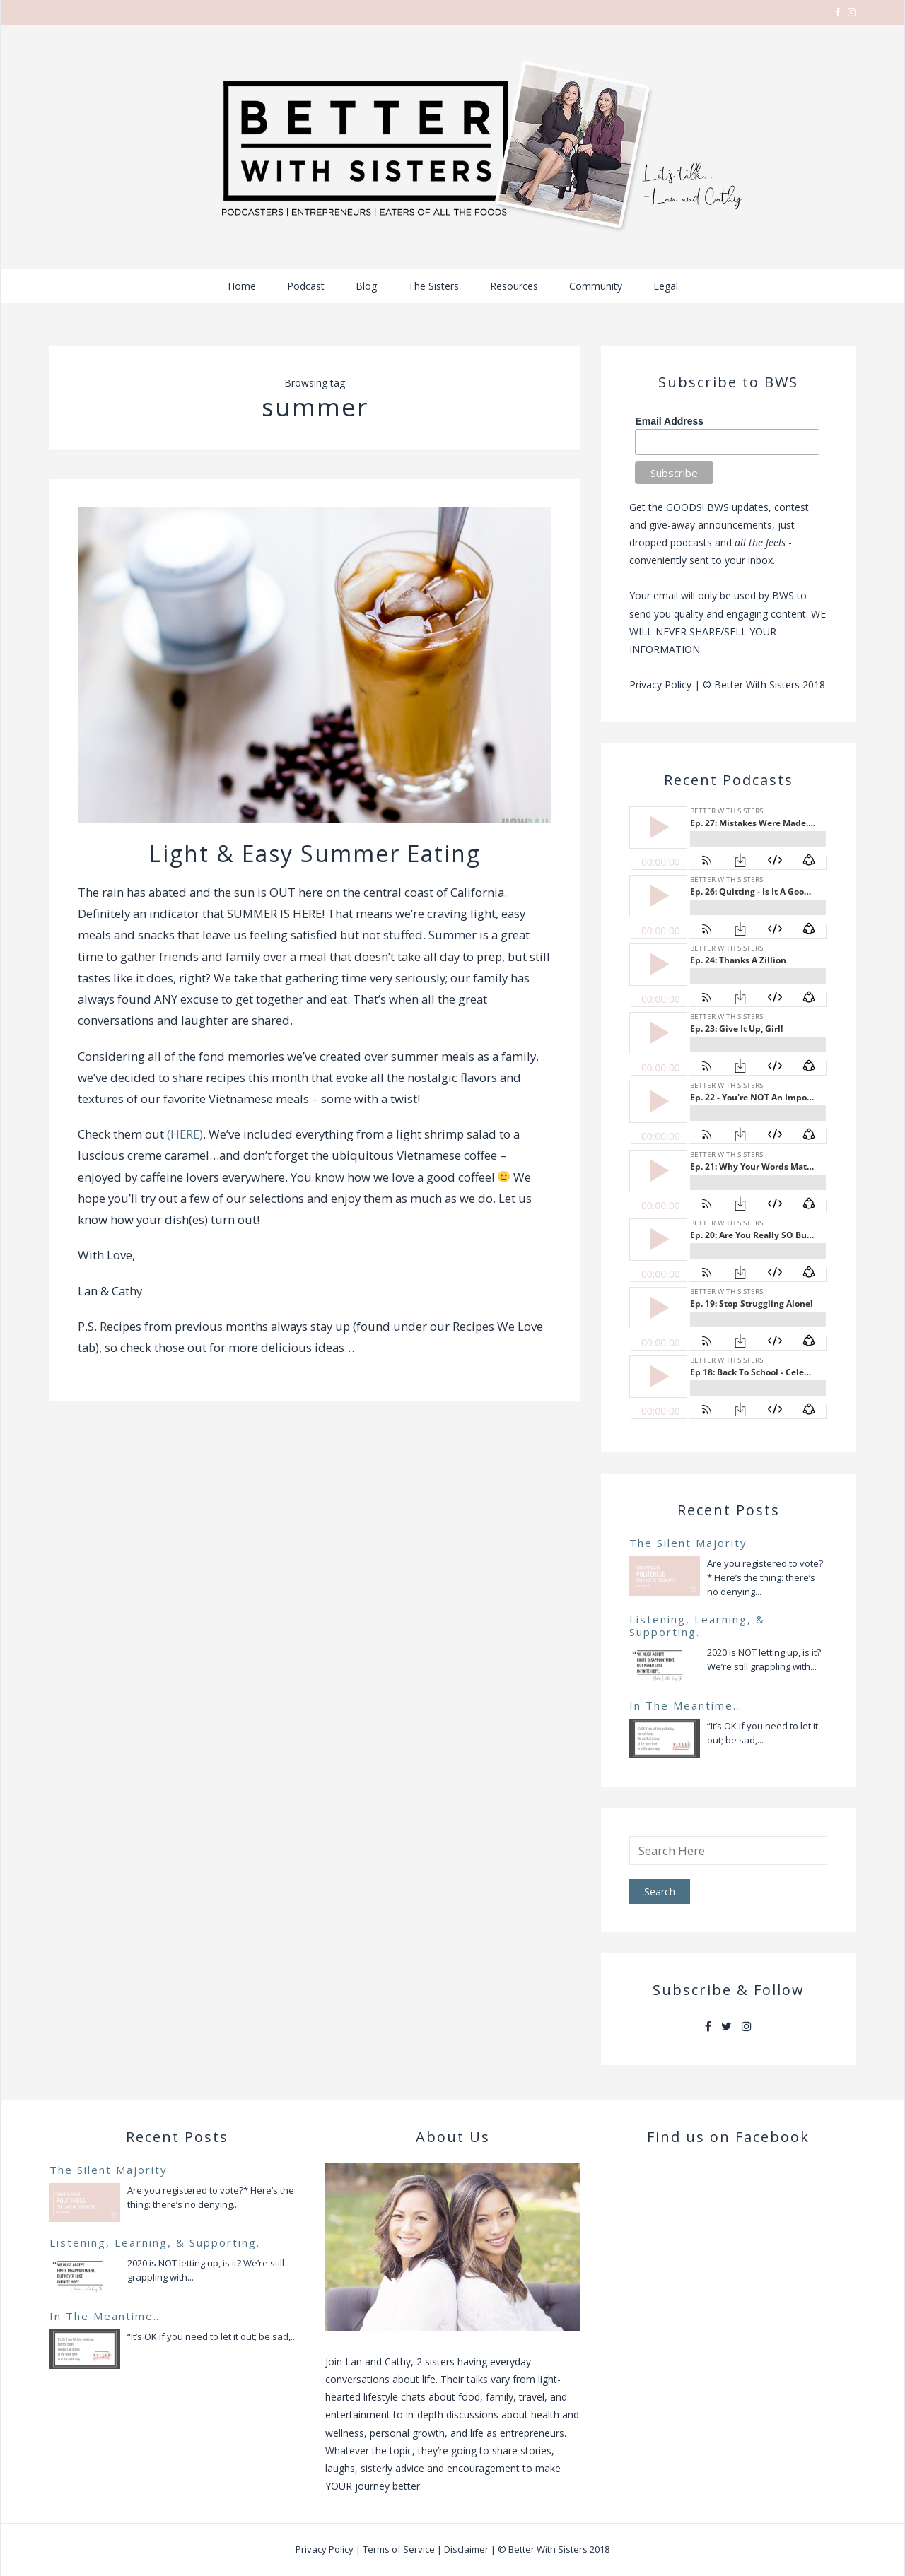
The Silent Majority (688, 1543)
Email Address (669, 421)
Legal (665, 286)
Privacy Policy (660, 684)
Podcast (306, 286)
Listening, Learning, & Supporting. (697, 1625)
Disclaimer (466, 2549)
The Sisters (433, 286)
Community (595, 286)
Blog (366, 286)
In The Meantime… (685, 1705)
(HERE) (185, 1134)
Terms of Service (399, 2549)
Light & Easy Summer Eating (315, 853)
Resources (514, 286)
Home (242, 286)
